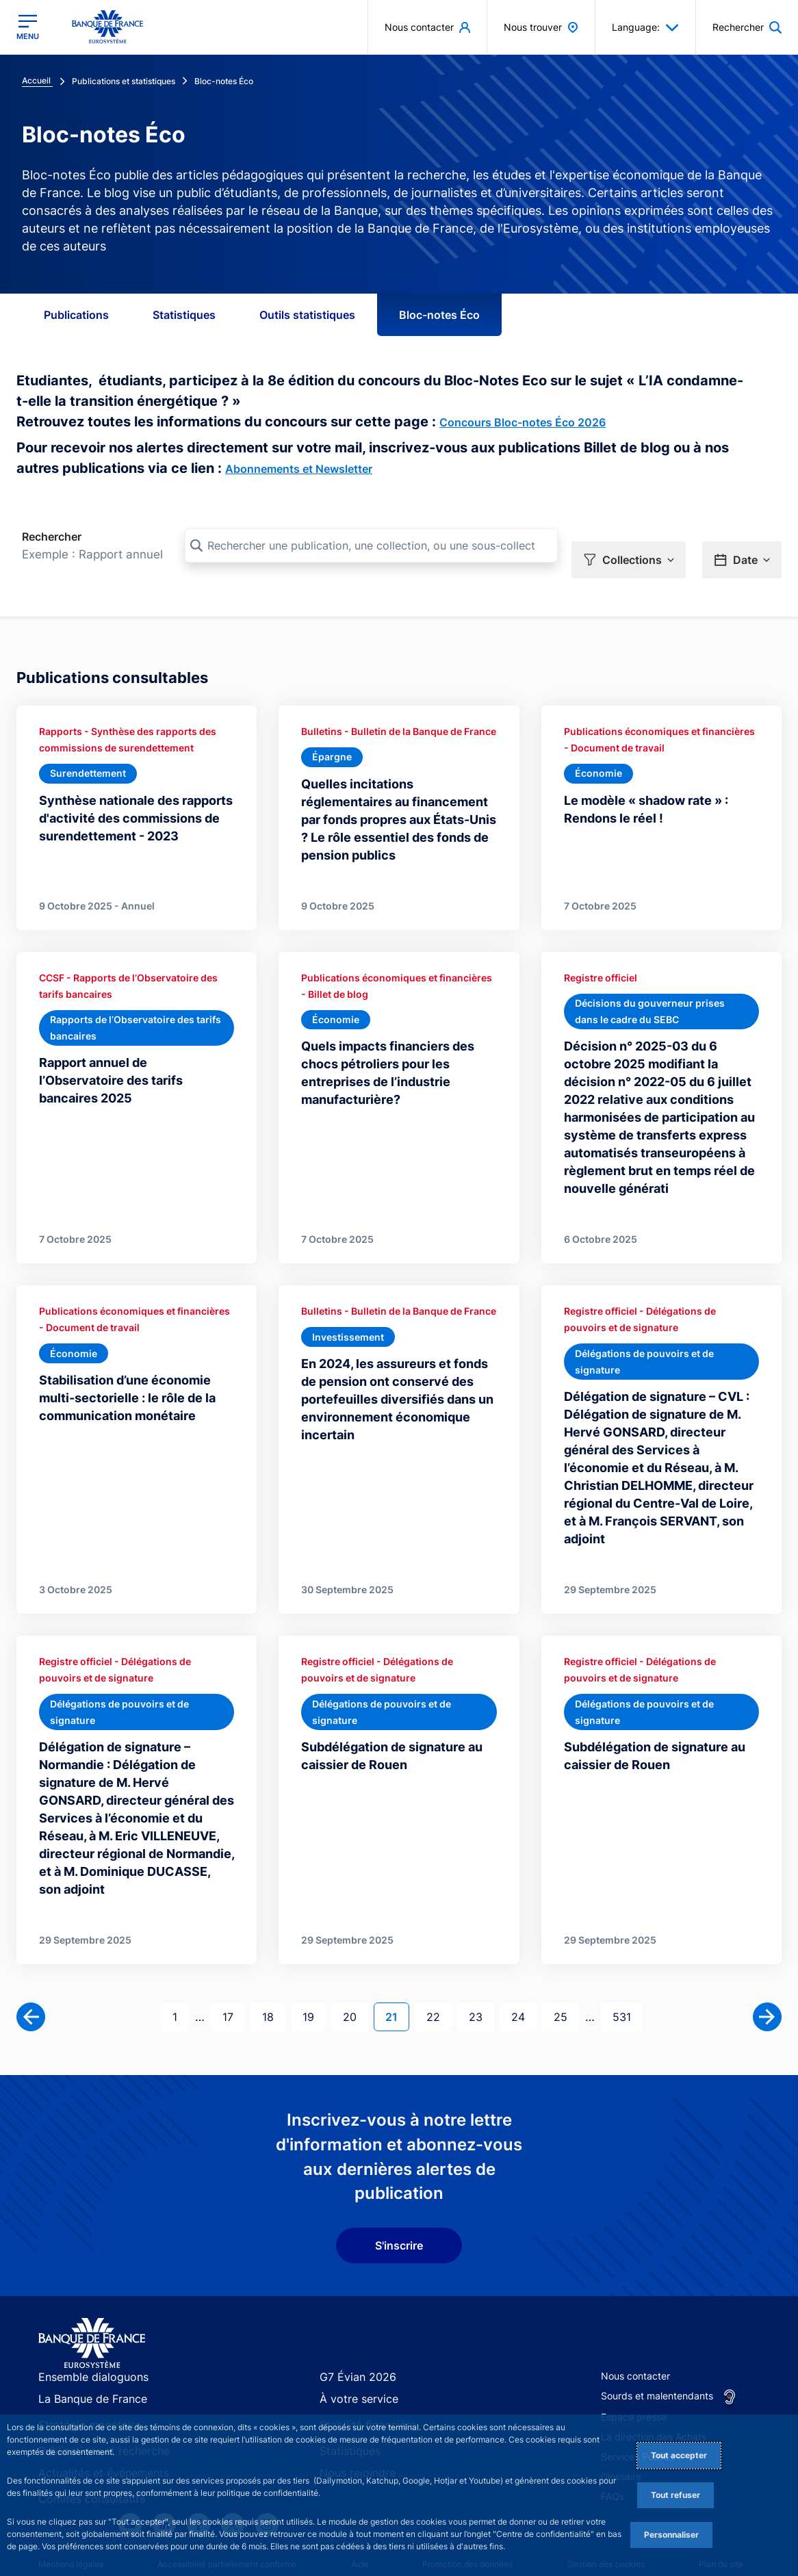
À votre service (353, 2359)
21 (397, 1975)
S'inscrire (399, 2204)
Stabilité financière (361, 2382)
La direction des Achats (653, 2395)
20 (355, 1975)
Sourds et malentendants (657, 2354)
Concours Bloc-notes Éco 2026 (522, 422)
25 (566, 1975)
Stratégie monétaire (82, 2382)
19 (314, 1975)
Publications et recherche (95, 2406)
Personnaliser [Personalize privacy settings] (671, 2534)
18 (273, 1975)
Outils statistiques (307, 315)
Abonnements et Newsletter (298, 469)
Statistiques (184, 315)
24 (524, 1975)
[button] (628, 546)
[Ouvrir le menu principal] (27, 27)
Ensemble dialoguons (85, 2336)
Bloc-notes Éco (439, 315)
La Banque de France (86, 2359)
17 (233, 1975)
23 (481, 1975)
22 (439, 1975)
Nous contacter (635, 2335)
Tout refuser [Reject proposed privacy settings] (675, 2495)
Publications (76, 315)
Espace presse (634, 2376)
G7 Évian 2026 (352, 2336)
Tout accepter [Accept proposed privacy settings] (679, 2455)
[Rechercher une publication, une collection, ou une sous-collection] (371, 545)
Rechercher (51, 536)
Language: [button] (645, 27)
